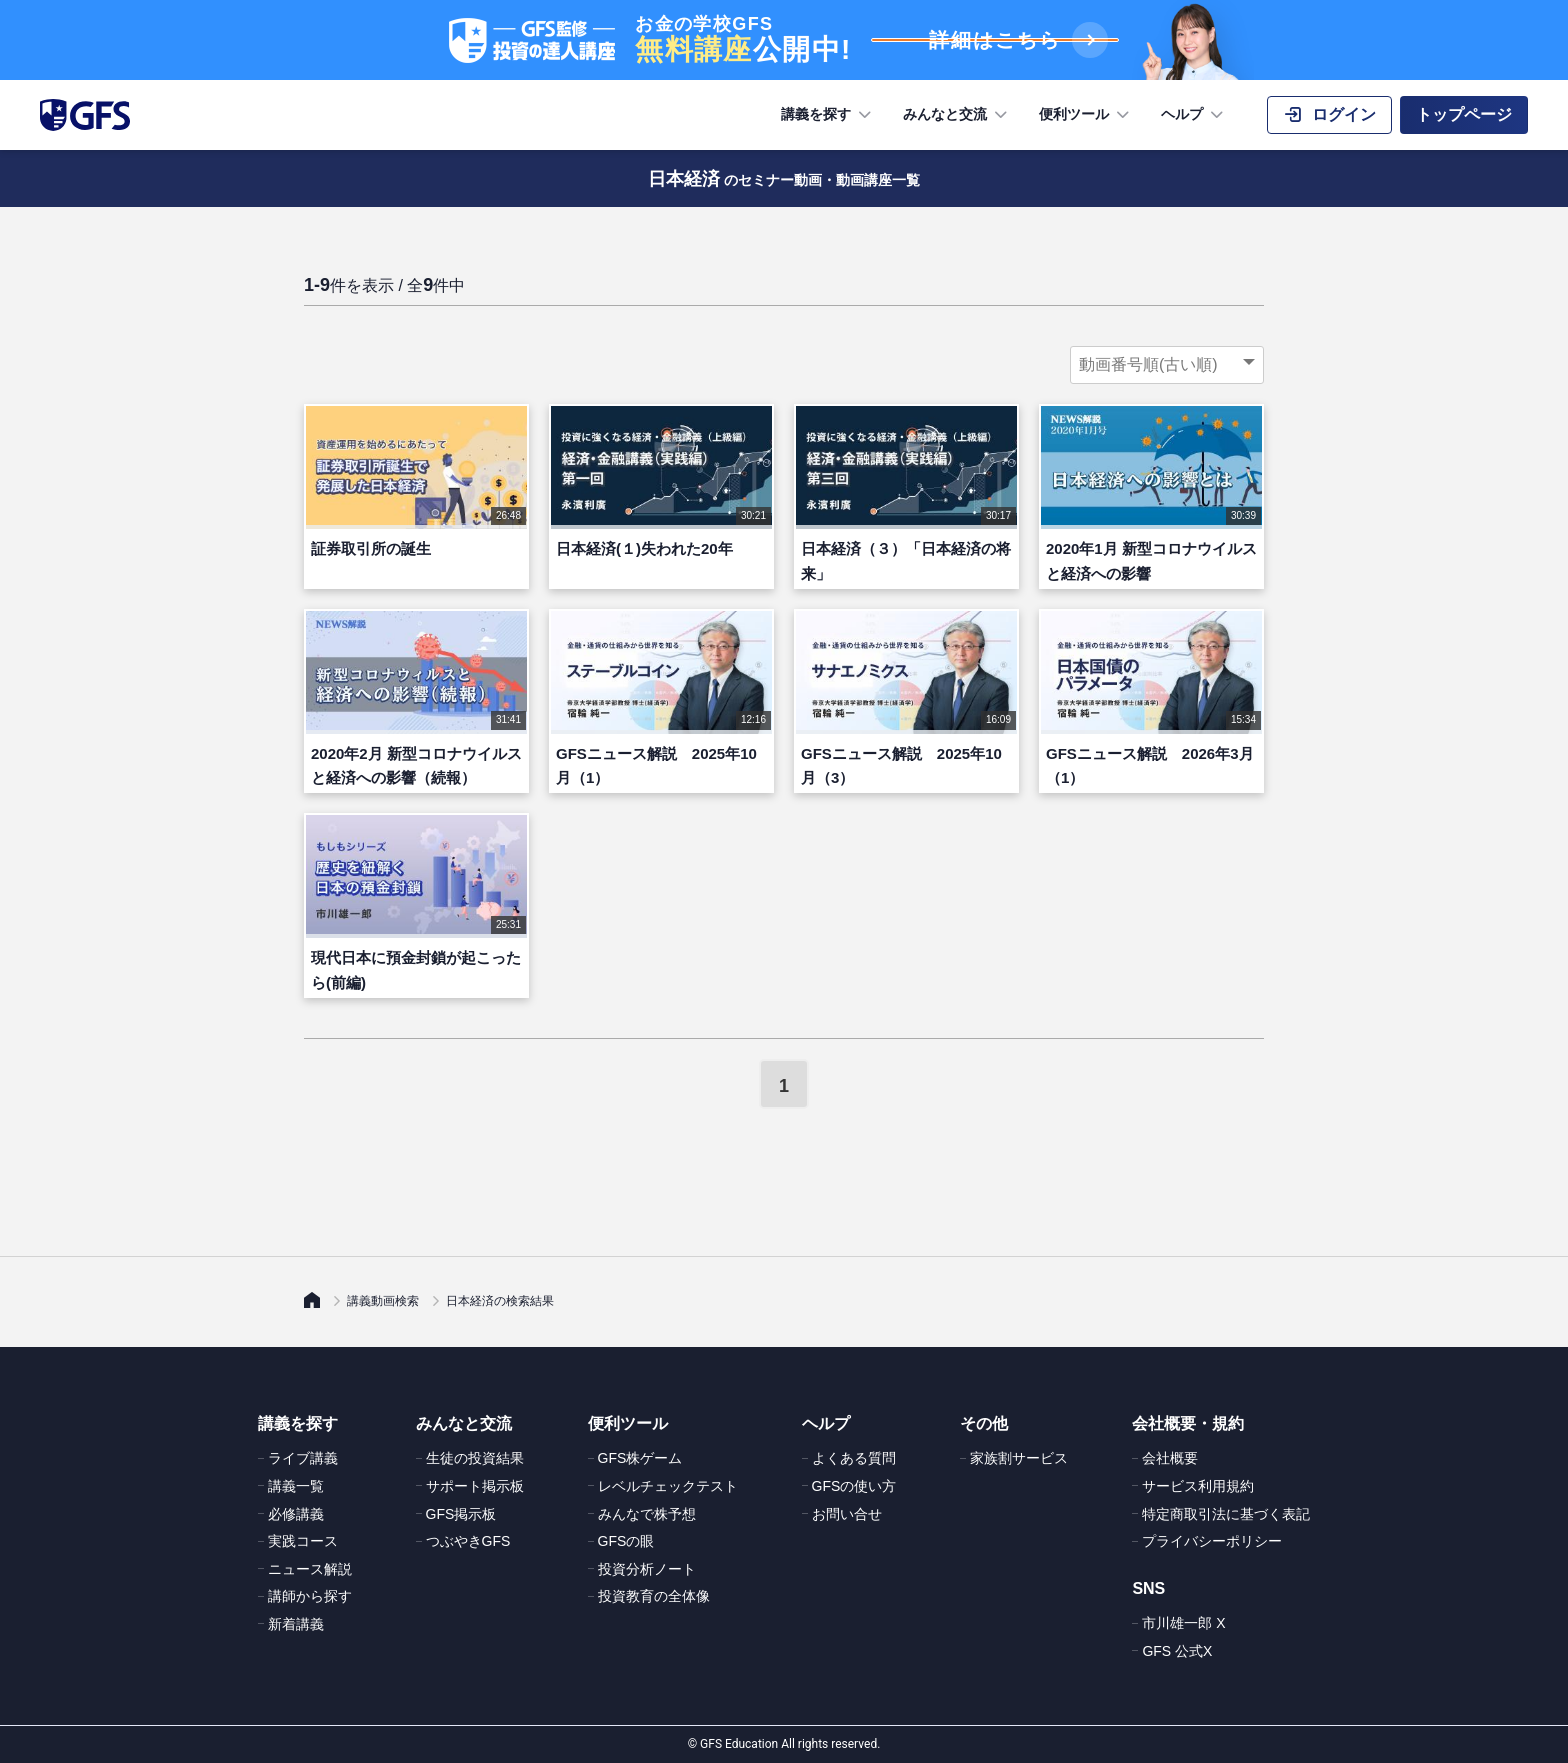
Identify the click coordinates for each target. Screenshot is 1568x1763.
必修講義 (296, 1514)
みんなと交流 (957, 115)
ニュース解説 (310, 1569)
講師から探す (310, 1596)
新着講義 (296, 1624)
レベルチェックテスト (668, 1486)
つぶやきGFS (468, 1541)
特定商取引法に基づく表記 (1226, 1514)
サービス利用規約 (1198, 1486)
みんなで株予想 (647, 1514)
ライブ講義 (303, 1458)
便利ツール (1086, 115)
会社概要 (1170, 1458)
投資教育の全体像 (654, 1596)
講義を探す (828, 115)
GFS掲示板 (461, 1514)
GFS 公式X (1177, 1651)
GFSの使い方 (854, 1486)
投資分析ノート (647, 1569)
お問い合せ (847, 1514)
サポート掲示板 (475, 1486)
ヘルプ (1194, 115)
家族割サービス (1019, 1458)
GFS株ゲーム (640, 1458)
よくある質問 (854, 1458)
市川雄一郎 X (1183, 1623)
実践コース (303, 1541)
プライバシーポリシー (1212, 1541)
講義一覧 (296, 1486)
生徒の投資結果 (475, 1458)
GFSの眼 (626, 1541)
